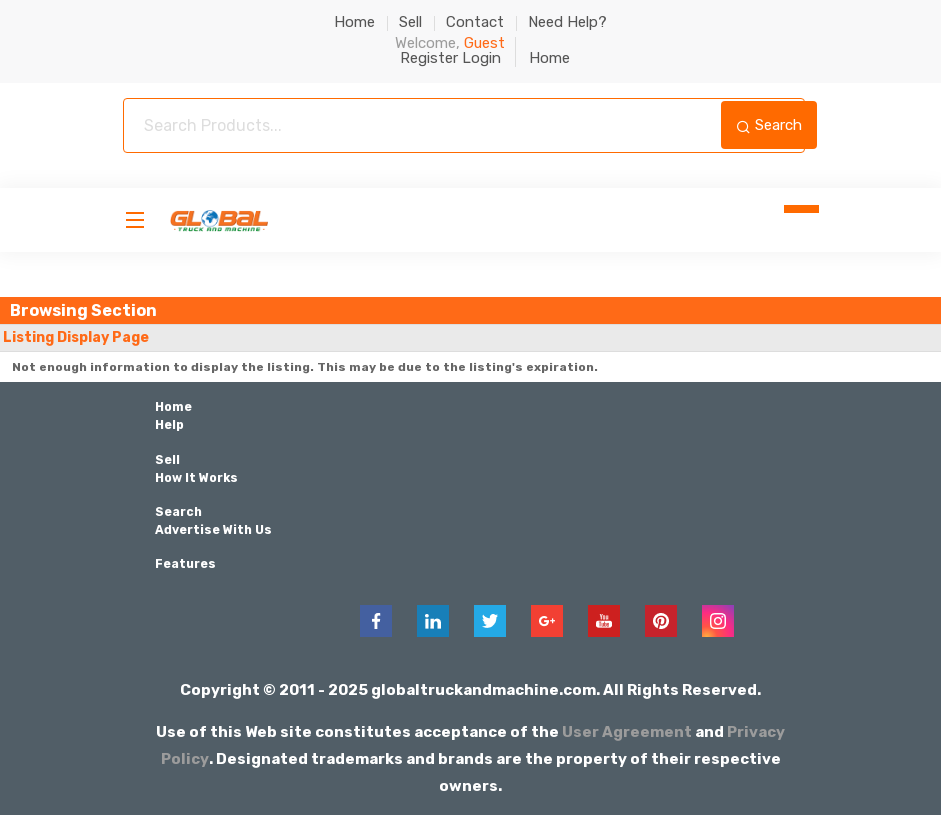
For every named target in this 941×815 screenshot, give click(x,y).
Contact (475, 22)
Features (185, 563)
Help (169, 425)
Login (481, 58)
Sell (410, 22)
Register (429, 58)
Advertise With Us (213, 529)
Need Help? (567, 22)
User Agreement (627, 731)
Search (769, 125)
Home (354, 22)
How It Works (196, 477)
